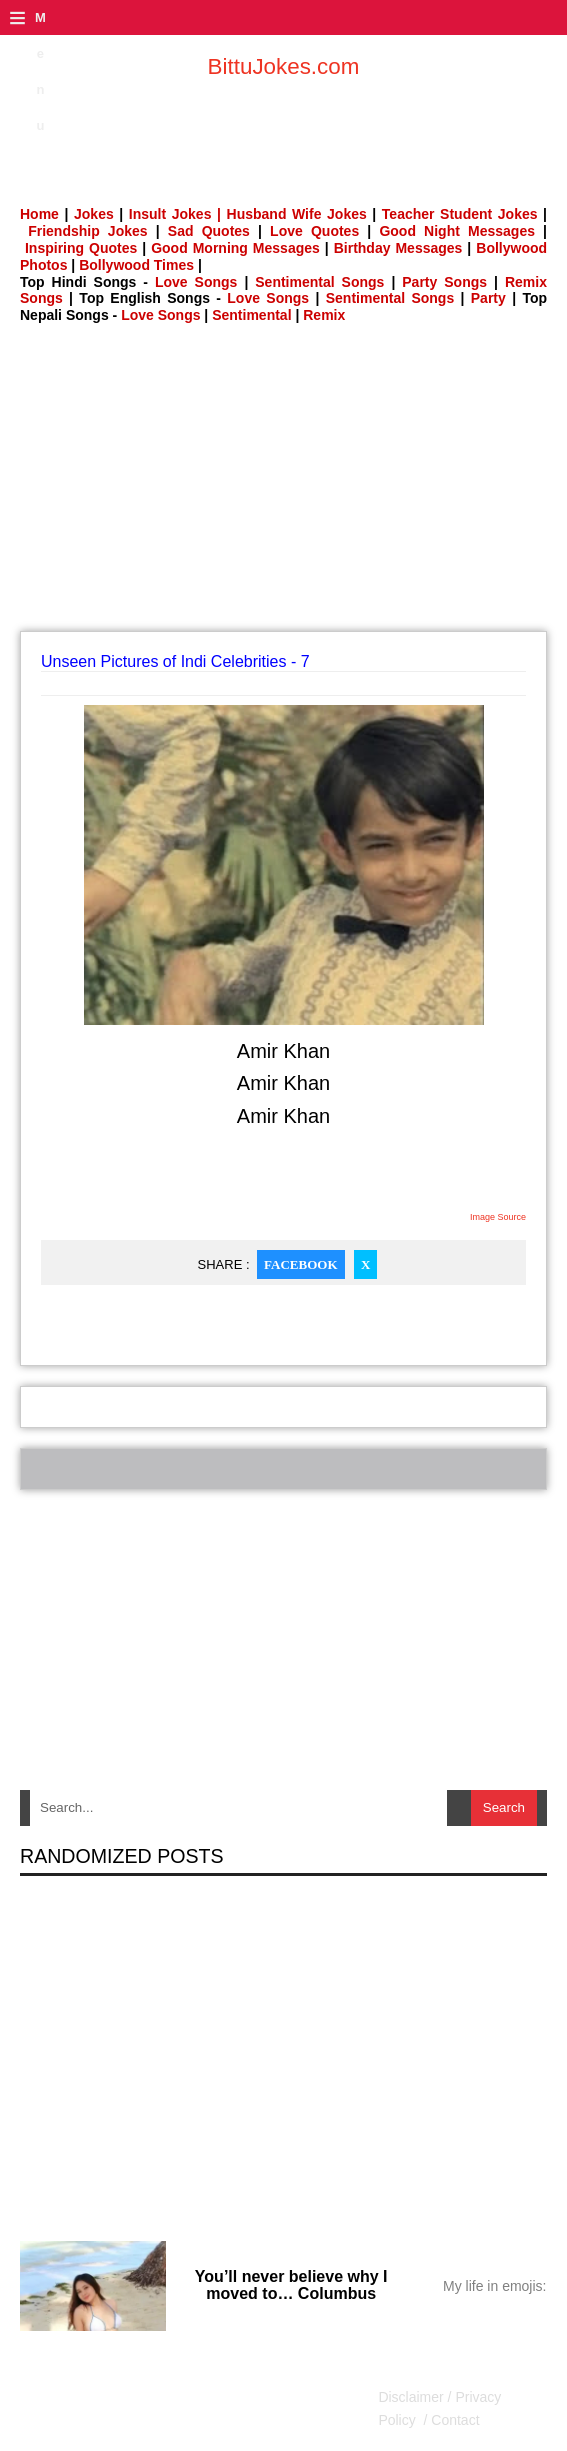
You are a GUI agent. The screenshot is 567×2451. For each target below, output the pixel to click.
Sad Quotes (209, 231)
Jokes (94, 214)
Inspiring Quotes (81, 248)
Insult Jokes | (175, 214)
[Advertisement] (293, 484)
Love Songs (196, 282)
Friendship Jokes (87, 231)
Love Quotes (314, 231)
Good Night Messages (457, 231)
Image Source (498, 1217)
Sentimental (251, 315)
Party (488, 298)
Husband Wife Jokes (300, 214)
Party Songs (444, 282)
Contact (453, 2420)
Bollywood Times (136, 265)
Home (39, 214)
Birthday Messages (398, 248)
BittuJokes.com (284, 66)
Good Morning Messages (235, 248)
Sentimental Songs (319, 282)
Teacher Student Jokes (460, 214)
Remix (324, 315)
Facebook (300, 1264)
